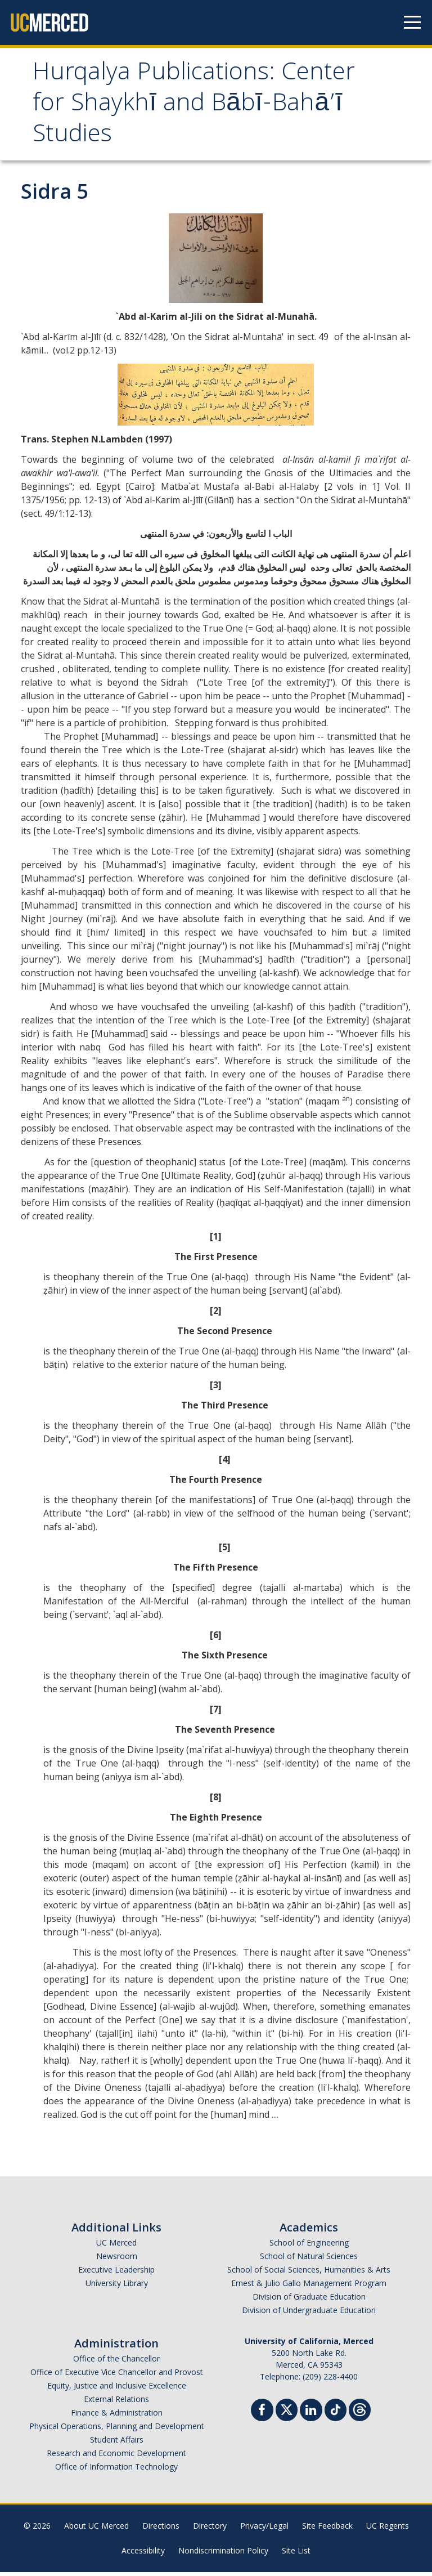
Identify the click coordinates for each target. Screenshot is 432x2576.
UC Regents (387, 2529)
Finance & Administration (117, 2416)
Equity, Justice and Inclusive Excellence (116, 2389)
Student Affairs (116, 2443)
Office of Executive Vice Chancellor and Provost (116, 2376)
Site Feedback (327, 2529)
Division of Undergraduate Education (309, 2314)
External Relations (116, 2403)
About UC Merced (96, 2529)
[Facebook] (262, 2415)
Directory (210, 2529)
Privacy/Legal (264, 2529)
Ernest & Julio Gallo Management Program (308, 2287)
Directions (160, 2529)
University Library (117, 2287)
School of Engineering (309, 2246)
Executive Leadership (116, 2273)
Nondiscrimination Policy (223, 2554)
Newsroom (116, 2260)
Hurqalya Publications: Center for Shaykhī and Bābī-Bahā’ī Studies (166, 107)
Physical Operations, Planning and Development (116, 2430)
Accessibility (143, 2554)
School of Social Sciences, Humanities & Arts (308, 2273)
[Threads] (359, 2412)
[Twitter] (286, 2412)
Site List (296, 2554)
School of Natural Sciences (309, 2260)
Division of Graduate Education (309, 2300)
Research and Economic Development (116, 2457)
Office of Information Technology (116, 2470)
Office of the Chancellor (116, 2362)
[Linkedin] (311, 2415)
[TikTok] (335, 2412)
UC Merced (116, 2246)
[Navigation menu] (412, 22)
